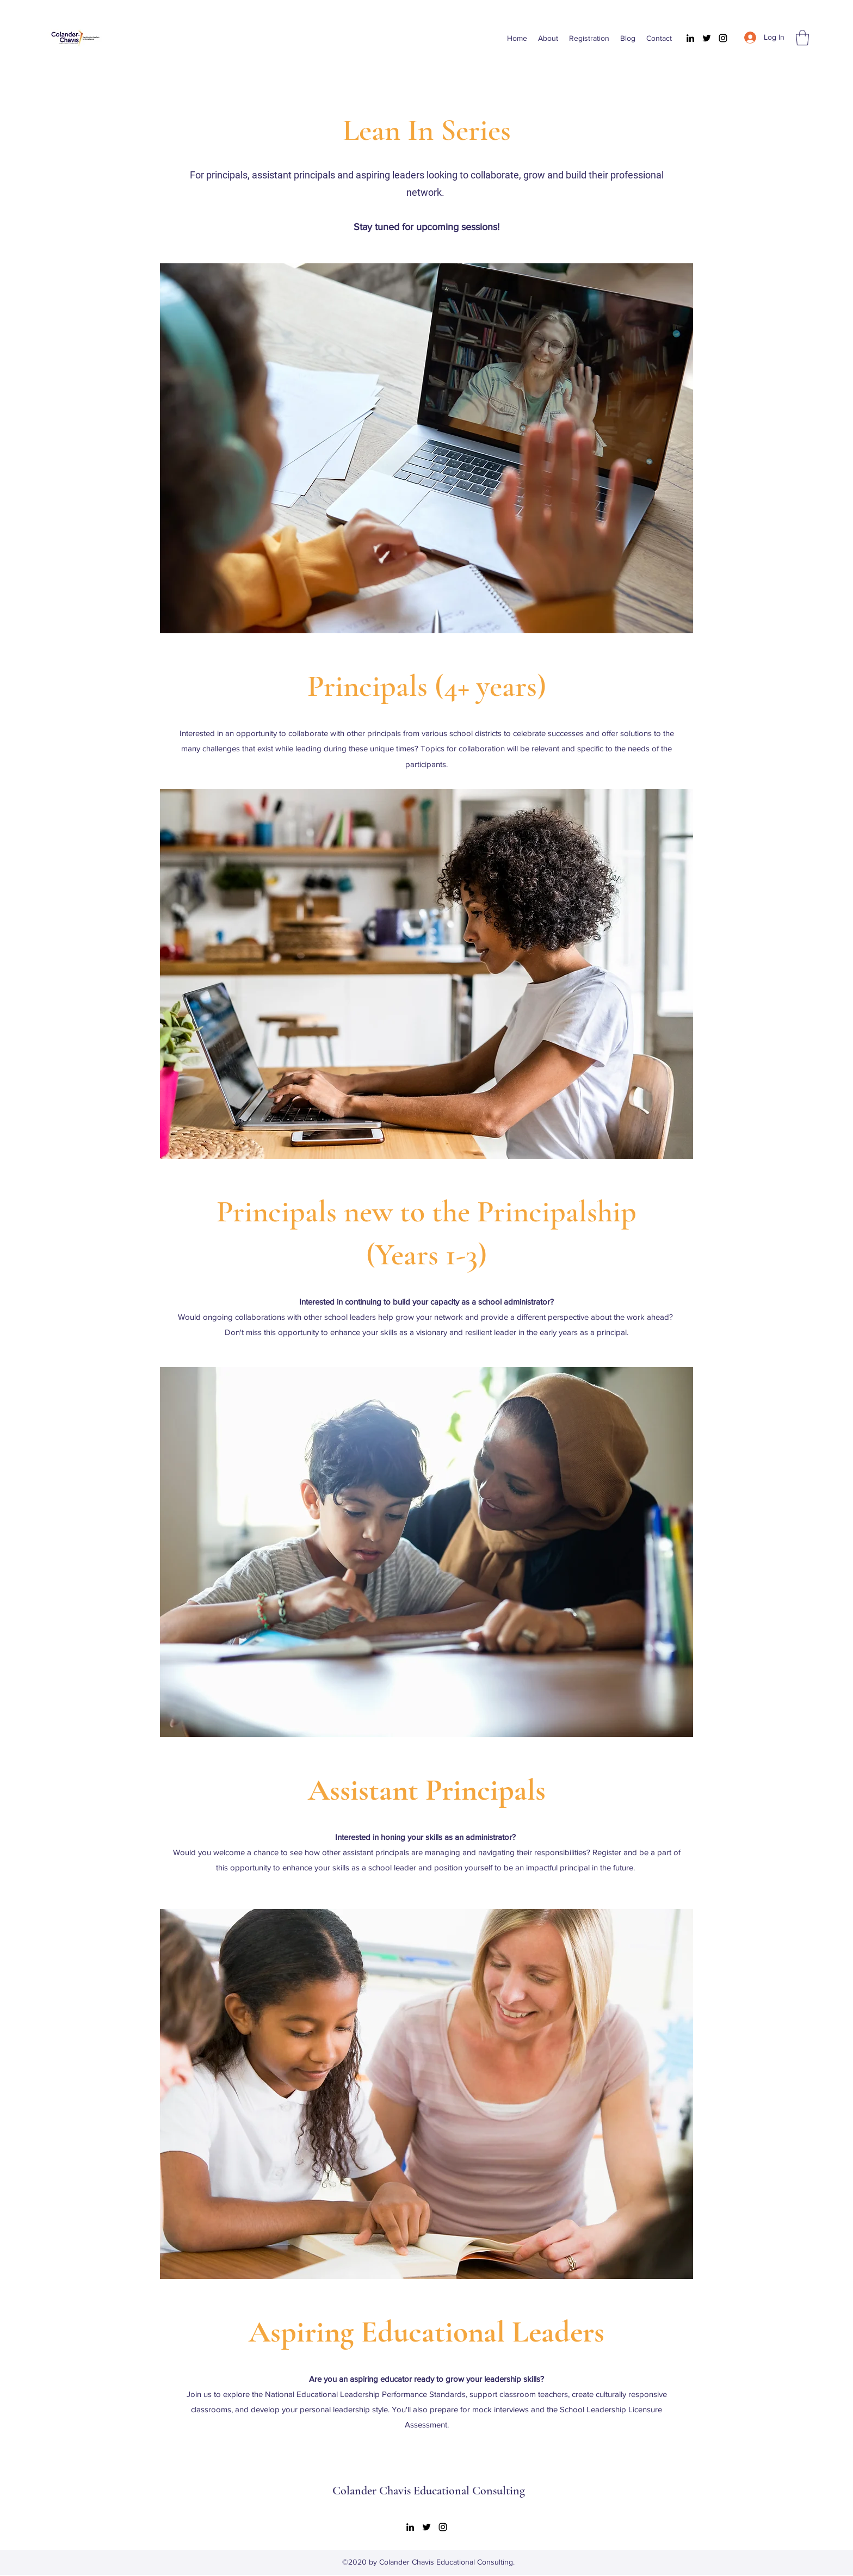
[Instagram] (723, 38)
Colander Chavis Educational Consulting (428, 2491)
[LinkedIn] (690, 38)
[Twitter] (706, 38)
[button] (802, 38)
